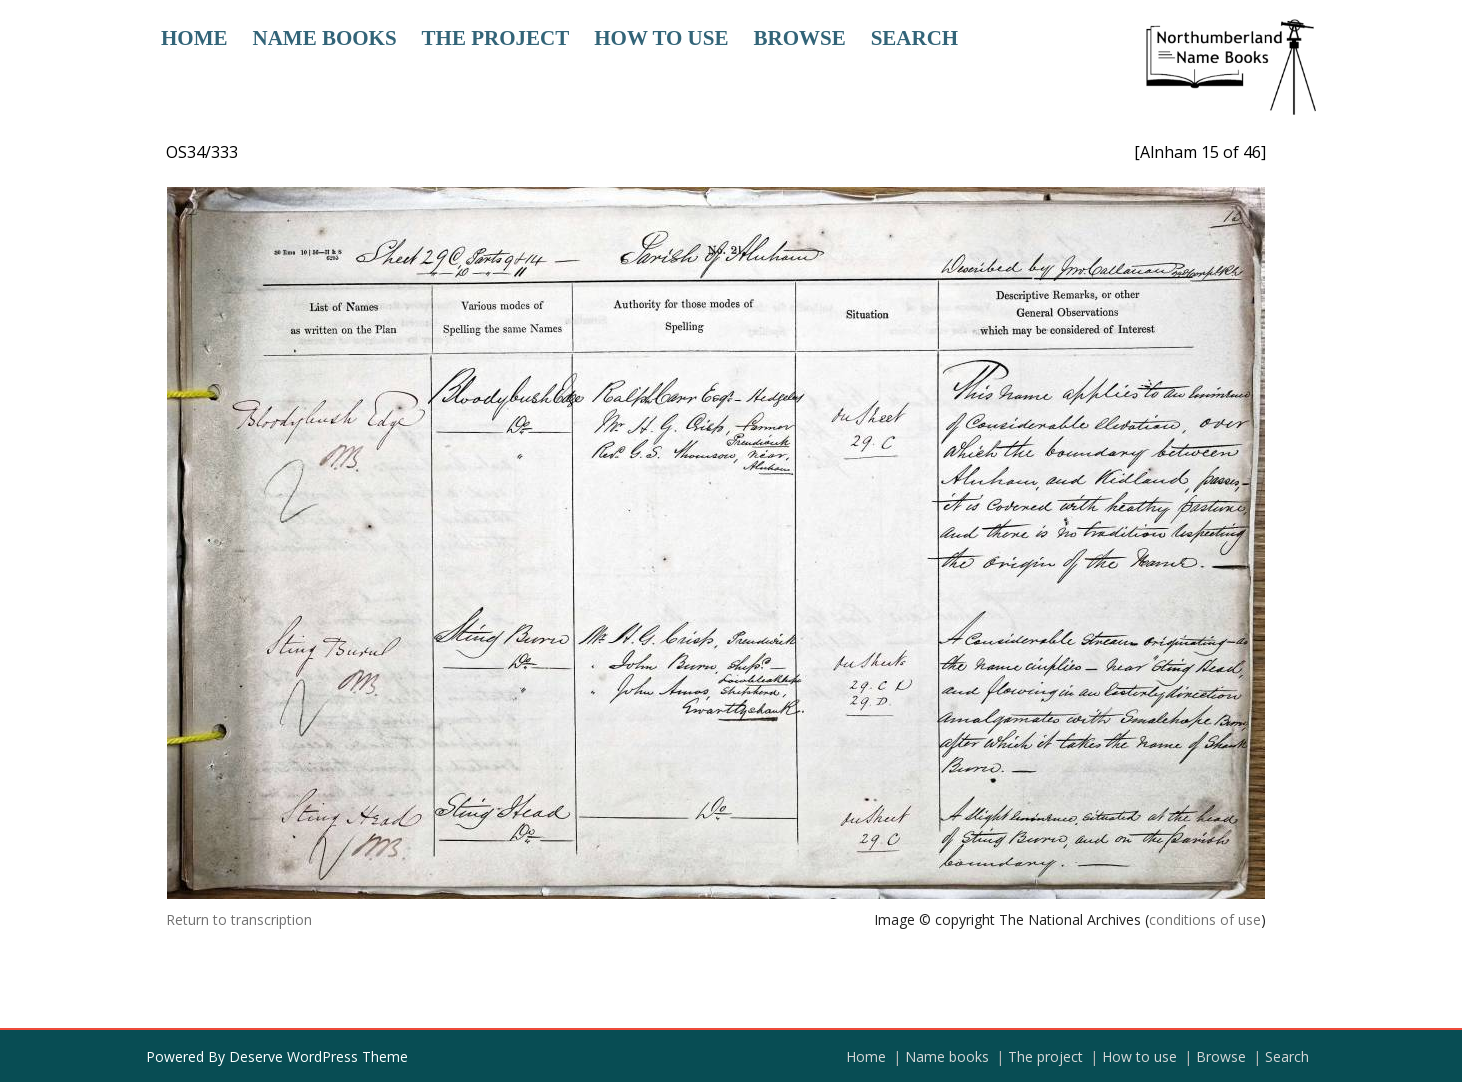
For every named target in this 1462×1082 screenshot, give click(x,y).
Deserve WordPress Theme (318, 1056)
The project (496, 38)
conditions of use (1205, 919)
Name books (325, 38)
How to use (661, 38)
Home (194, 38)
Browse (799, 38)
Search (915, 38)
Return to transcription (239, 919)
